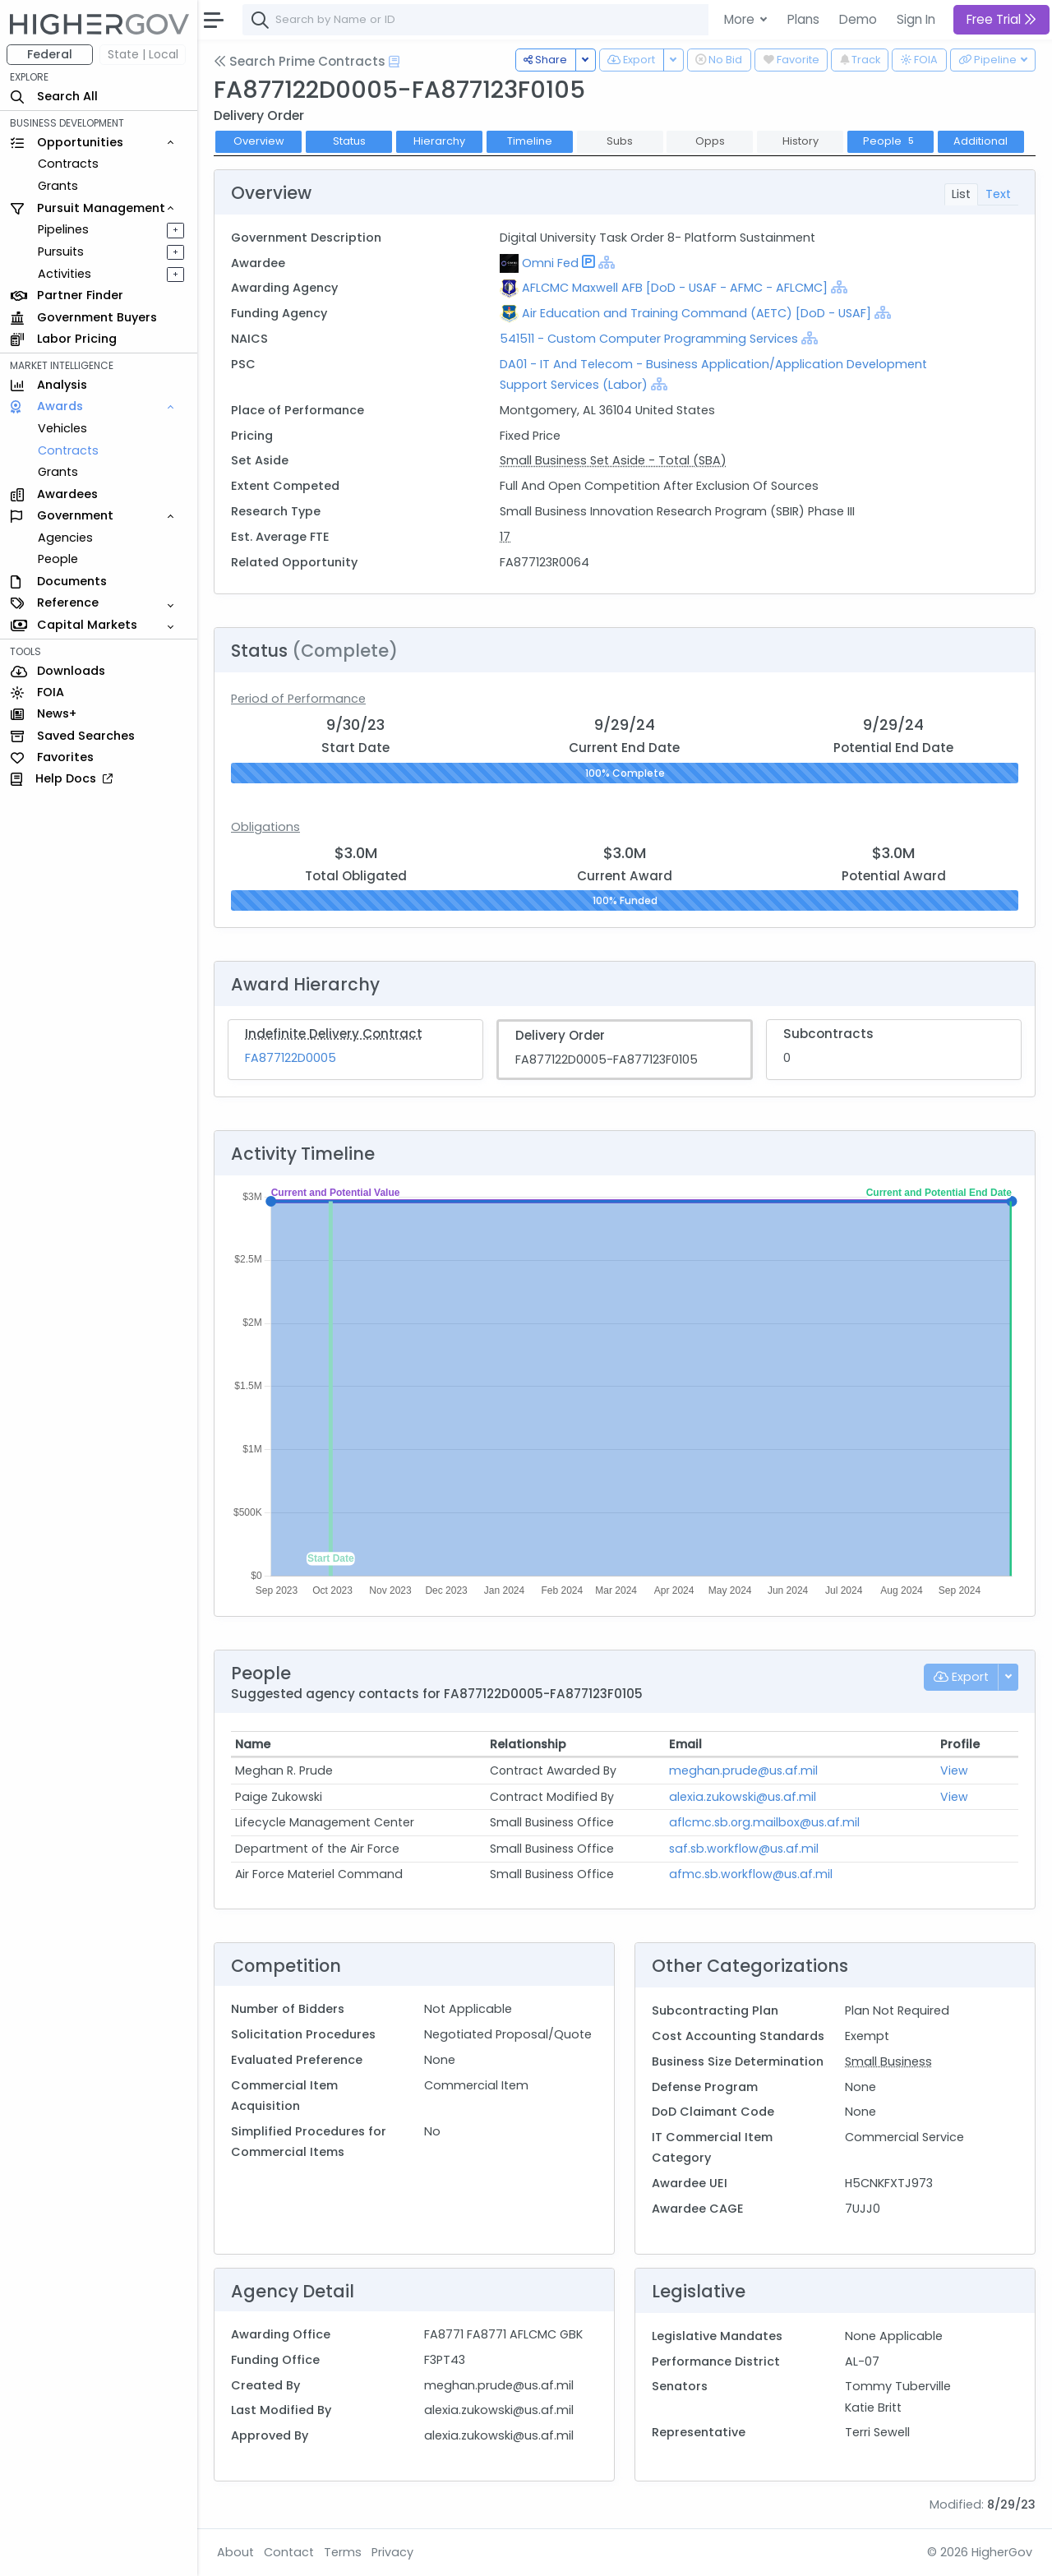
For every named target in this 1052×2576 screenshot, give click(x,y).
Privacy (392, 2552)
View (954, 1770)
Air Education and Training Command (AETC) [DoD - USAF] (696, 313)
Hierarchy (439, 141)
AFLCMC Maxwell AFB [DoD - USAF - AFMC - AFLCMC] (675, 287)
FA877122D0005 (290, 1058)
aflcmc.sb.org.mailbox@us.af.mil (764, 1822)
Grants (58, 186)
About (235, 2552)
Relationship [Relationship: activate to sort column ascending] (528, 1744)
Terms (343, 2552)
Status (349, 141)
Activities (64, 273)
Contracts (68, 163)
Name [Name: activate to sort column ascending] (252, 1744)
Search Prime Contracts (299, 61)
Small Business (888, 2061)
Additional (980, 141)
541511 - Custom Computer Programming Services (650, 338)
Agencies (65, 537)
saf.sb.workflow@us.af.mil (744, 1848)
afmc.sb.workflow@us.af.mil (751, 1874)
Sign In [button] (916, 19)
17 (505, 537)
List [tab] (961, 194)
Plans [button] (803, 19)
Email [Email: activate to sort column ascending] (685, 1744)
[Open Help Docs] (394, 61)
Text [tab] (998, 194)
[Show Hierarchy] (606, 262)
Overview (258, 141)
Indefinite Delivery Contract (333, 1033)
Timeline (529, 141)
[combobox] (489, 19)
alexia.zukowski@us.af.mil (742, 1797)
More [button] (741, 19)
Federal (49, 54)
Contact (289, 2552)
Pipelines (63, 229)
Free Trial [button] (1001, 19)
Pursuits (61, 251)
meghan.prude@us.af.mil (743, 1770)
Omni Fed (550, 263)
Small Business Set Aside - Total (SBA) (613, 460)
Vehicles (62, 428)
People (58, 559)
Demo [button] (858, 19)
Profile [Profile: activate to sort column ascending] (960, 1744)
